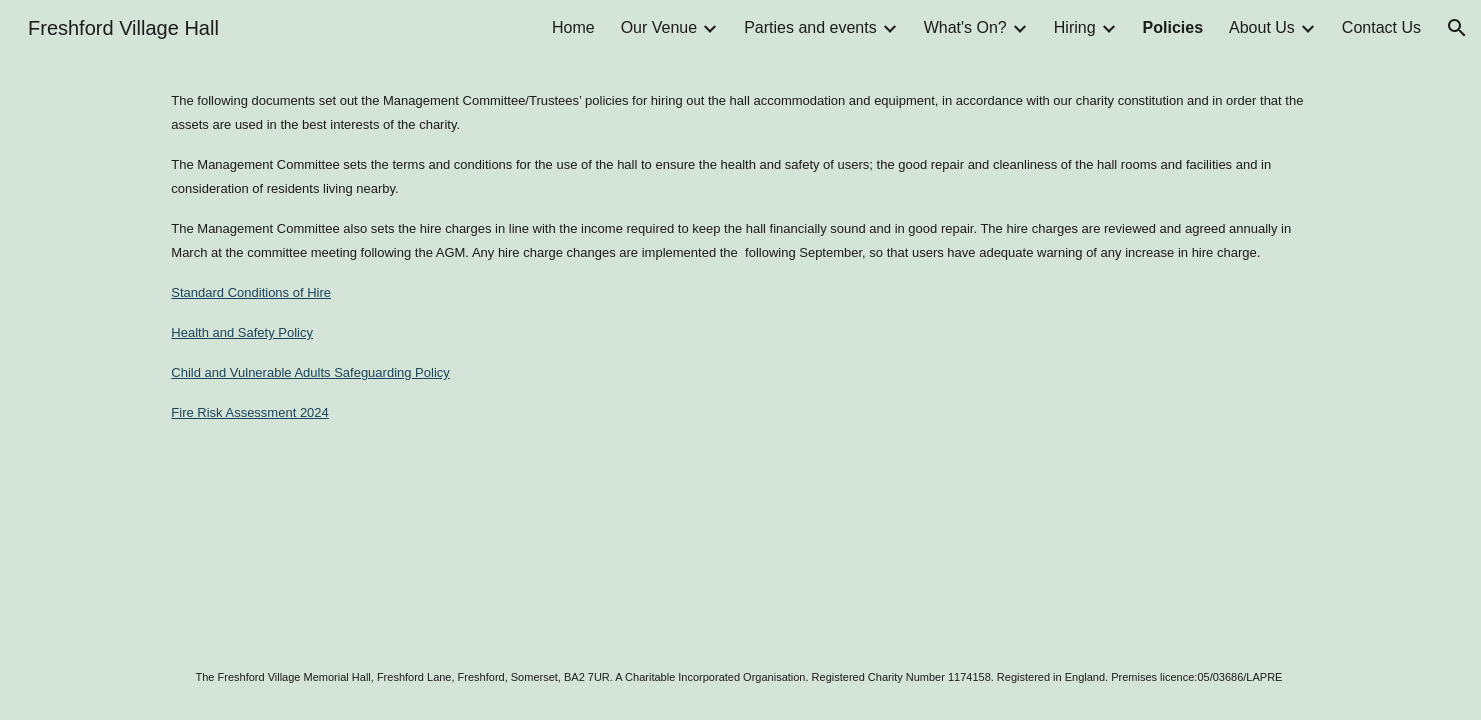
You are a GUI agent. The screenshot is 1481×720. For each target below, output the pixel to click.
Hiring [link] (1075, 27)
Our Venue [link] (659, 27)
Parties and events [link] (810, 27)
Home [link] (573, 27)
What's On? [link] (965, 27)
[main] (740, 256)
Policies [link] (1173, 27)
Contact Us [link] (1381, 27)
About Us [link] (1262, 27)
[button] (1457, 28)
